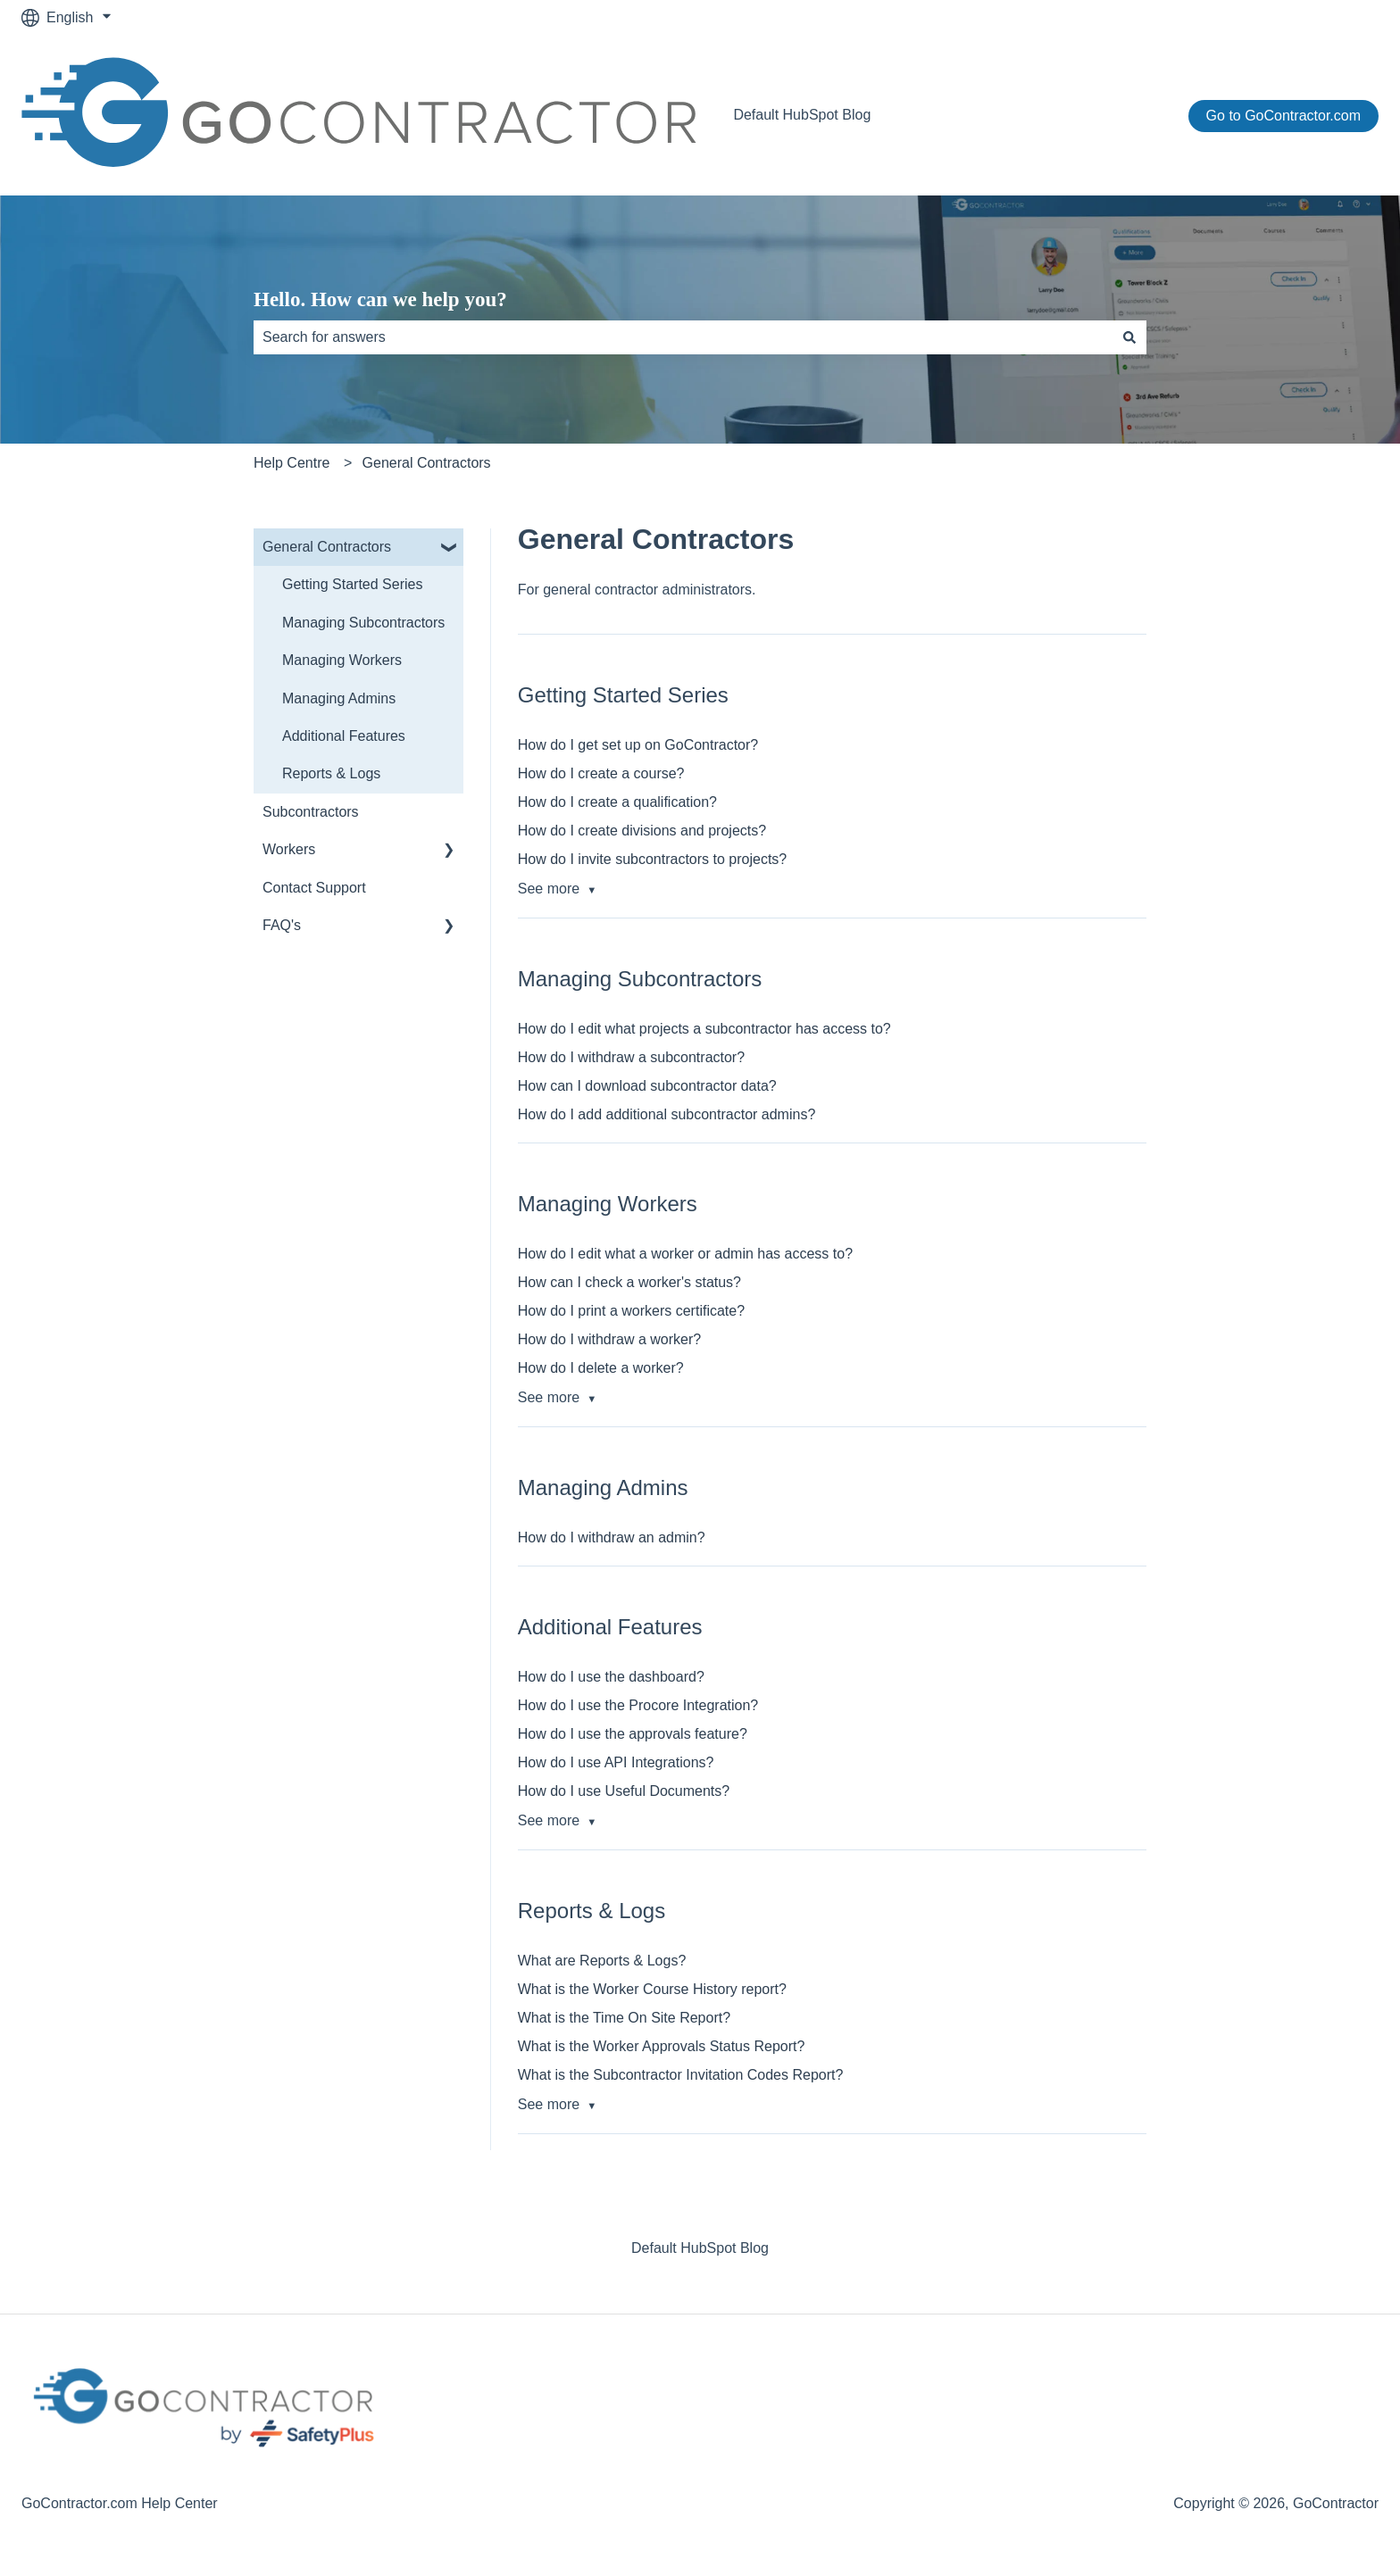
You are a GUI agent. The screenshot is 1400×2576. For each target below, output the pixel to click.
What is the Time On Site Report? (624, 2017)
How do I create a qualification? (617, 802)
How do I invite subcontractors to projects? (652, 859)
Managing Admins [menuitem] (339, 698)
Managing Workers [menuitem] (342, 660)
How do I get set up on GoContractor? (638, 744)
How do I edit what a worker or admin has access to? (685, 1253)
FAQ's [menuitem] (281, 925)
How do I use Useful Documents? (623, 1791)
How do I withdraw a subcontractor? (631, 1057)
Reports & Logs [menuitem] (331, 773)
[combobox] (683, 337)
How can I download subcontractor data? (647, 1085)
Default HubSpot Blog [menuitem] (700, 2248)
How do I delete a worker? (601, 1367)
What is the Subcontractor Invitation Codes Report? (681, 2074)
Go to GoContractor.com (1283, 115)
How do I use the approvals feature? (632, 1733)
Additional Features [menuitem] (343, 736)
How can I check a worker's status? (629, 1282)
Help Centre (291, 462)
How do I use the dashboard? (611, 1676)
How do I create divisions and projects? (642, 830)
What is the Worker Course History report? (652, 1989)
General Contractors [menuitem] (326, 546)
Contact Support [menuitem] (314, 887)
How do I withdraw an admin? (611, 1537)
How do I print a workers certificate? (631, 1310)
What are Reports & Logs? (602, 1960)
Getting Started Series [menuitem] (352, 584)
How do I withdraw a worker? (609, 1339)
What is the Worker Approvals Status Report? (661, 2046)
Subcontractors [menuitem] (310, 811)
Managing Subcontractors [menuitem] (363, 622)
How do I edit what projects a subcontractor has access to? (704, 1028)
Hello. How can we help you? (380, 299)
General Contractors (426, 462)
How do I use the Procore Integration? (638, 1705)
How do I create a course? (601, 773)
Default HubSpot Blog (802, 114)
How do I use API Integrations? (616, 1762)
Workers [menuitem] (288, 849)
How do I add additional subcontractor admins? (667, 1114)
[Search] (1129, 337)
